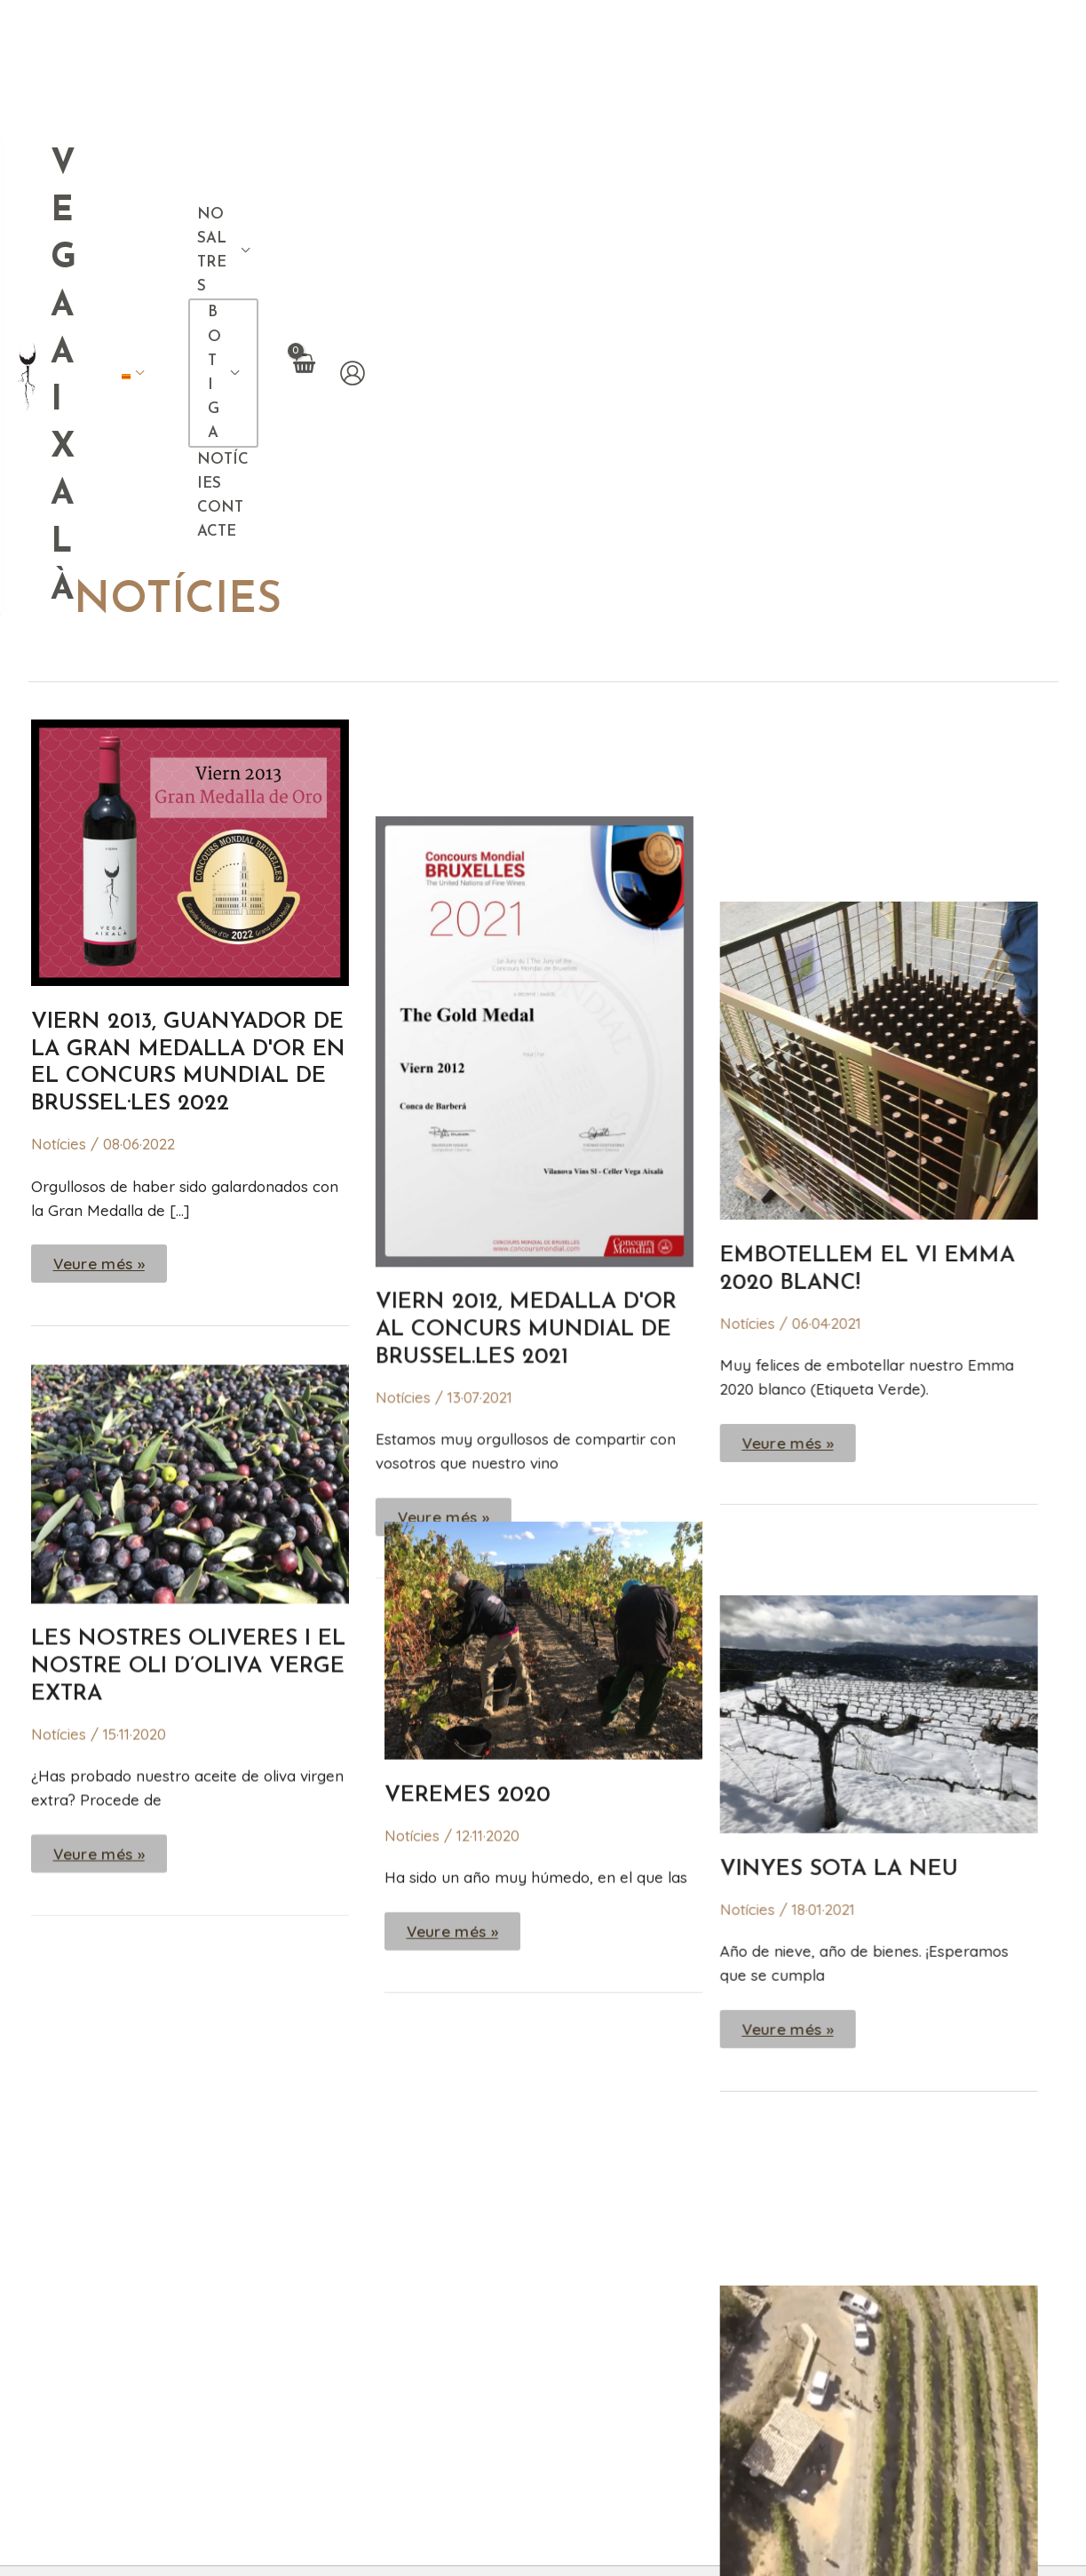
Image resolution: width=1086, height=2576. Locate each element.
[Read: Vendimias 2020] (543, 1233)
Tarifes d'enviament (582, 2541)
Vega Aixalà (198, 43)
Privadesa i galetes (732, 2541)
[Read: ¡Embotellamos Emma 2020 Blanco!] (897, 473)
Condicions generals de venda (393, 2541)
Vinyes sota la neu (857, 1231)
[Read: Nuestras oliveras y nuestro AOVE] (190, 1077)
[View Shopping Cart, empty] (1005, 39)
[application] (620, 40)
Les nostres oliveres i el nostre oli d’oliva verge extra (188, 1261)
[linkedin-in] (980, 2267)
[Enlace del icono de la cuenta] (1055, 39)
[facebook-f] (907, 2267)
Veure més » (99, 855)
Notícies (58, 740)
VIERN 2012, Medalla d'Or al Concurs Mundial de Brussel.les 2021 (535, 829)
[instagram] (945, 2267)
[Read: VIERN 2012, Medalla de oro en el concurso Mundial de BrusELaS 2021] (543, 538)
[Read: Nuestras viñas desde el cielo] (897, 1648)
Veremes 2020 (467, 1390)
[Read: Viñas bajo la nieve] (897, 1074)
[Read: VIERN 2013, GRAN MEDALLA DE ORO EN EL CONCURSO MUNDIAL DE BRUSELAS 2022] (190, 447)
